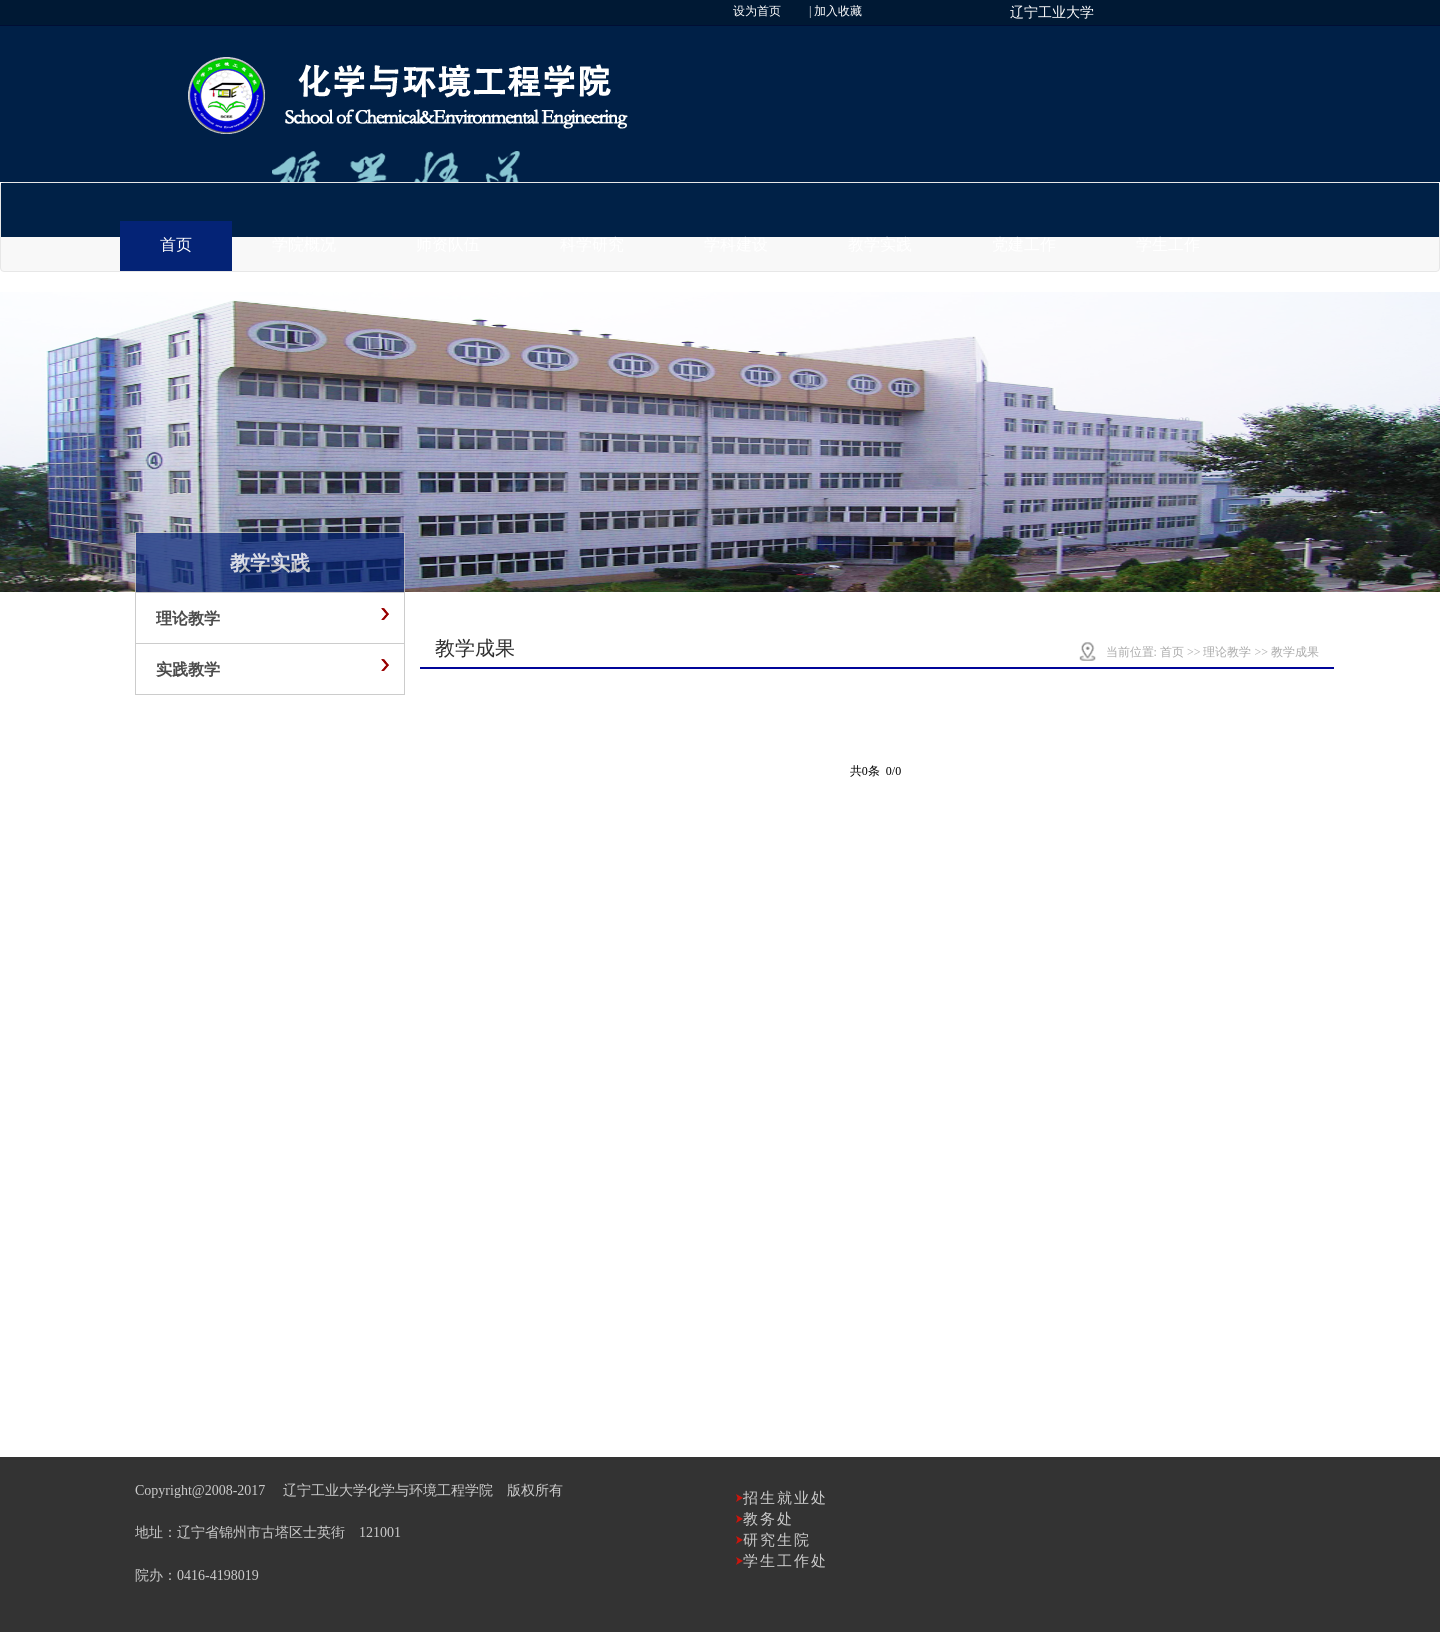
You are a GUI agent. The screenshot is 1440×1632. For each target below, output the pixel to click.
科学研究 (592, 244)
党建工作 (1024, 244)
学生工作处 (785, 1561)
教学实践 (880, 244)
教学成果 (1295, 652)
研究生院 (777, 1540)
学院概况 (304, 244)
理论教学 (1227, 652)
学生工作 (1168, 244)
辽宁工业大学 (1052, 12)
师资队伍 (448, 244)
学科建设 (736, 244)
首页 (176, 244)
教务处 (768, 1519)
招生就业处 (785, 1498)
